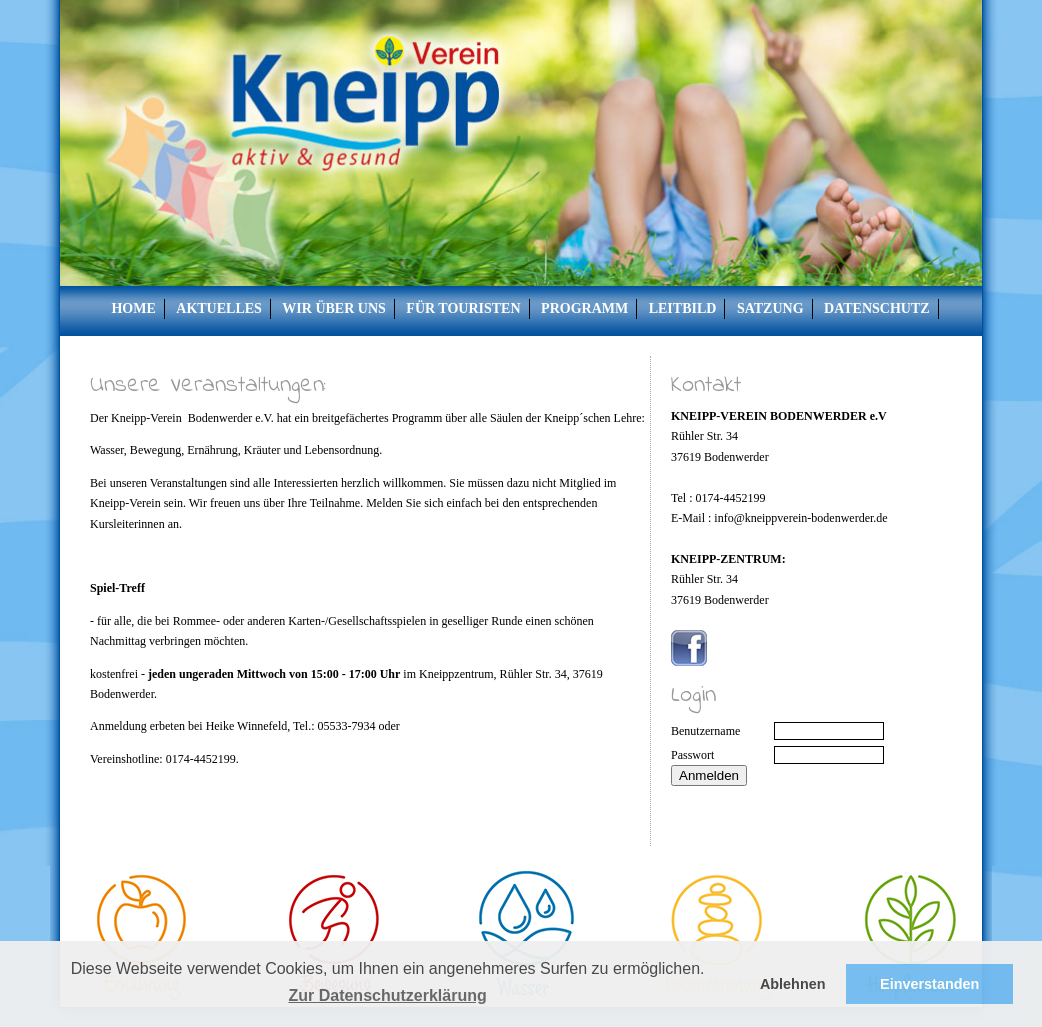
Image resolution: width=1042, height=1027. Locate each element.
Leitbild (683, 308)
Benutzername (705, 731)
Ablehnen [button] (793, 984)
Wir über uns (333, 308)
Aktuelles (219, 308)
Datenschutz (877, 308)
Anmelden (709, 775)
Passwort (692, 755)
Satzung (770, 308)
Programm (584, 308)
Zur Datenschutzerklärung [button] (387, 995)
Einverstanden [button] (929, 984)
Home (133, 308)
